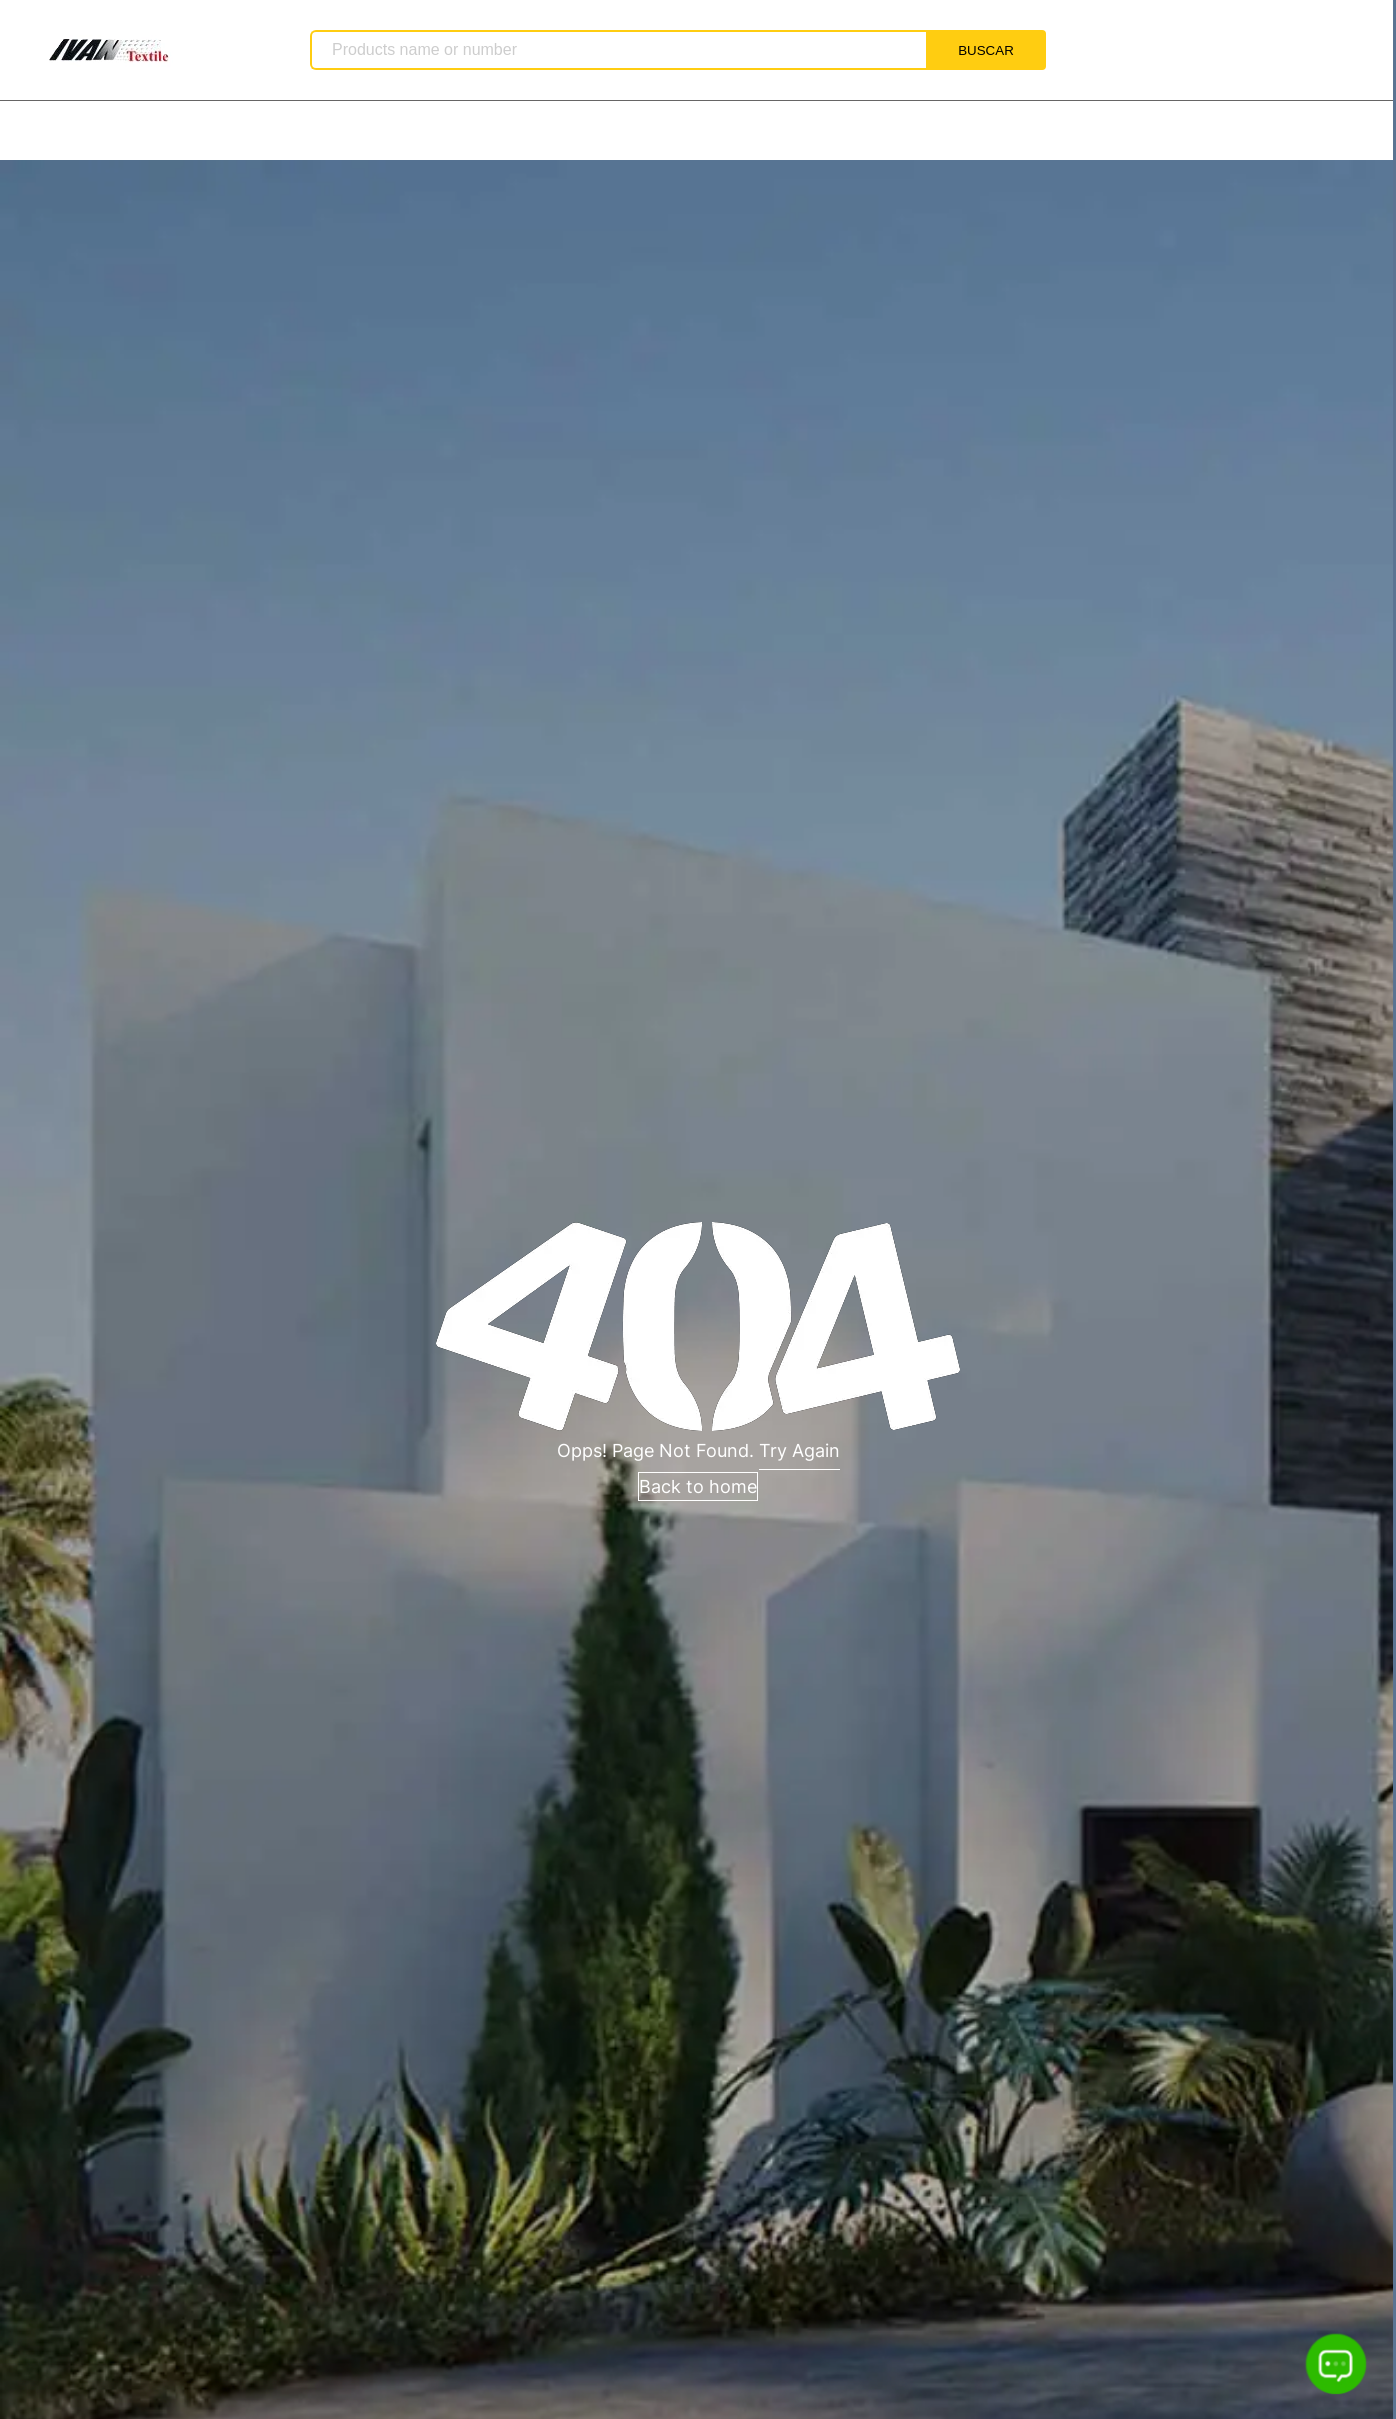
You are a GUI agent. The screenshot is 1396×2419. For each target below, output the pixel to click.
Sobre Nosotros (175, 131)
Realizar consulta (845, 131)
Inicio (45, 131)
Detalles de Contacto (650, 131)
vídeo (499, 131)
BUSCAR (986, 50)
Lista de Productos (356, 131)
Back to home (698, 1486)
